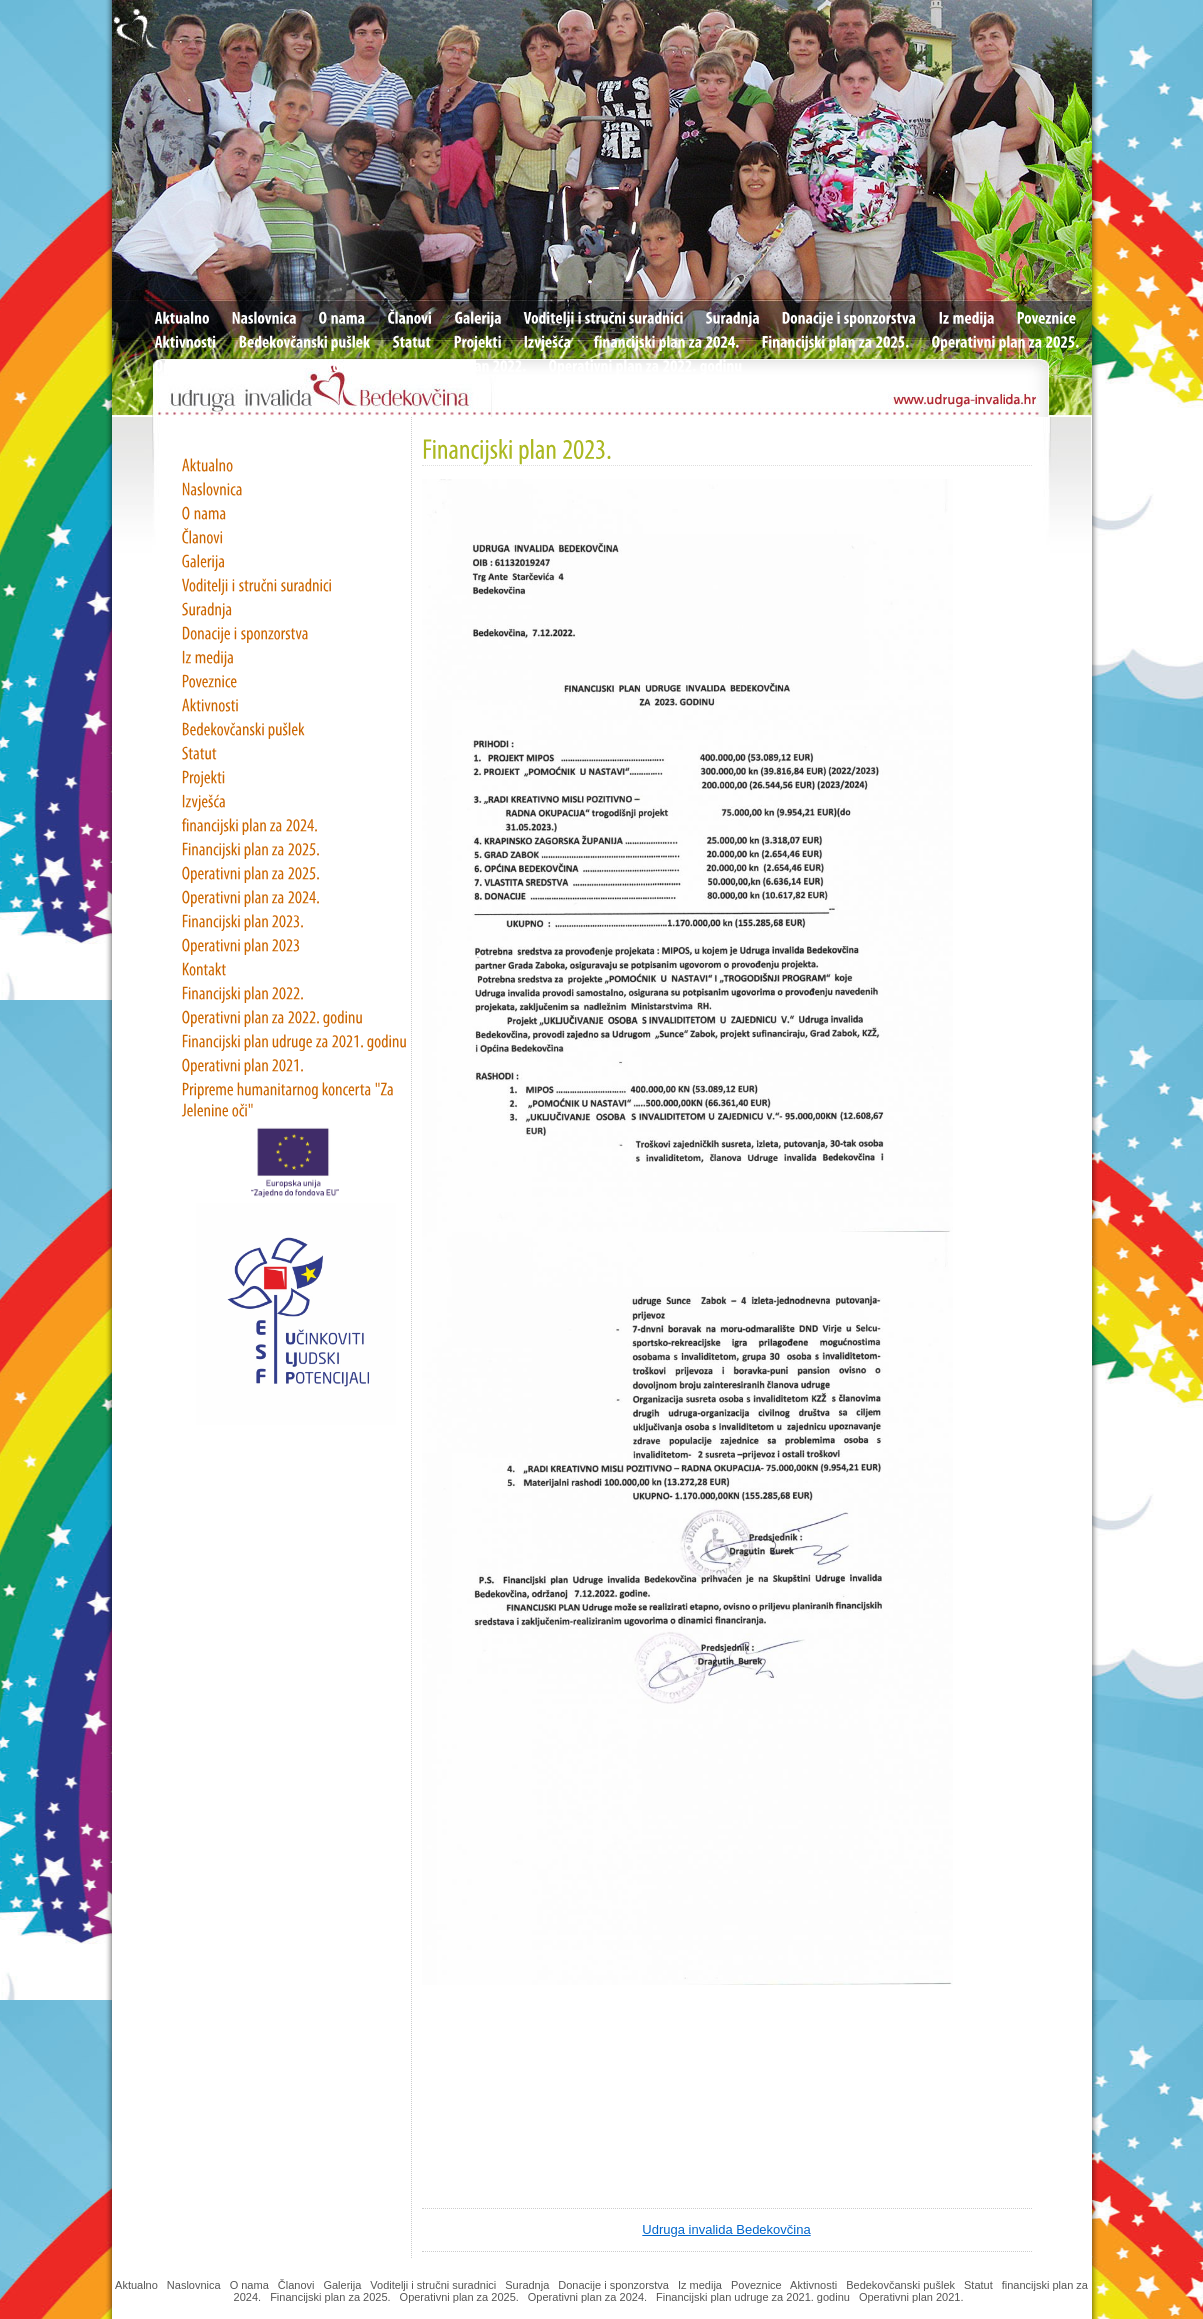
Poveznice (756, 2285)
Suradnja (527, 2285)
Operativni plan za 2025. (459, 2297)
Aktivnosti (813, 2285)
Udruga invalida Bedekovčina (726, 2229)
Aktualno (136, 2285)
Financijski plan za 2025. (330, 2297)
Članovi (296, 2285)
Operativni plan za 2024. (587, 2297)
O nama (249, 2285)
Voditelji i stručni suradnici (433, 2285)
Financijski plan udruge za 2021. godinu (753, 2297)
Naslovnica (194, 2285)
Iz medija (700, 2285)
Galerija (342, 2285)
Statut (978, 2285)
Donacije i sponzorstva (613, 2285)
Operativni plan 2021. (913, 2297)
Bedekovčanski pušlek (900, 2285)
